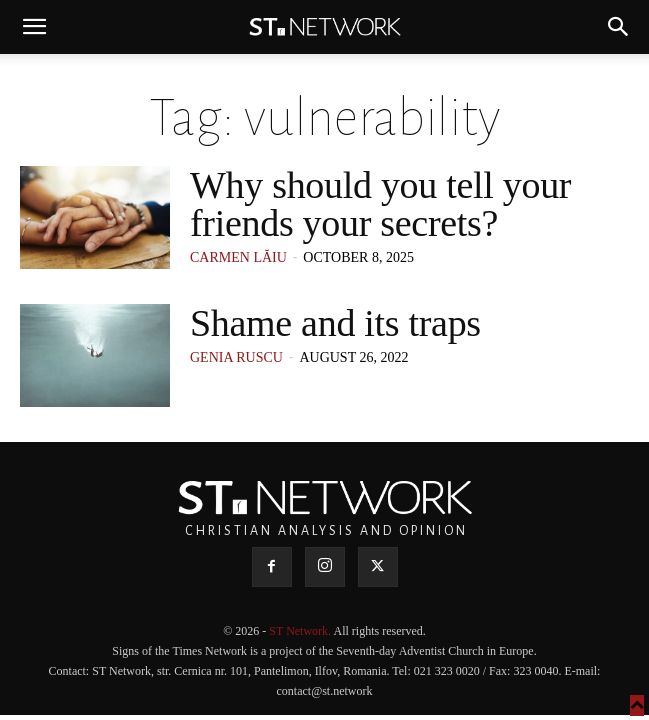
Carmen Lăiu (238, 257)
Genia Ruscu (236, 357)
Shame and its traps (335, 323)
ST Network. (301, 631)
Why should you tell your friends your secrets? (380, 204)
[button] (34, 27)
